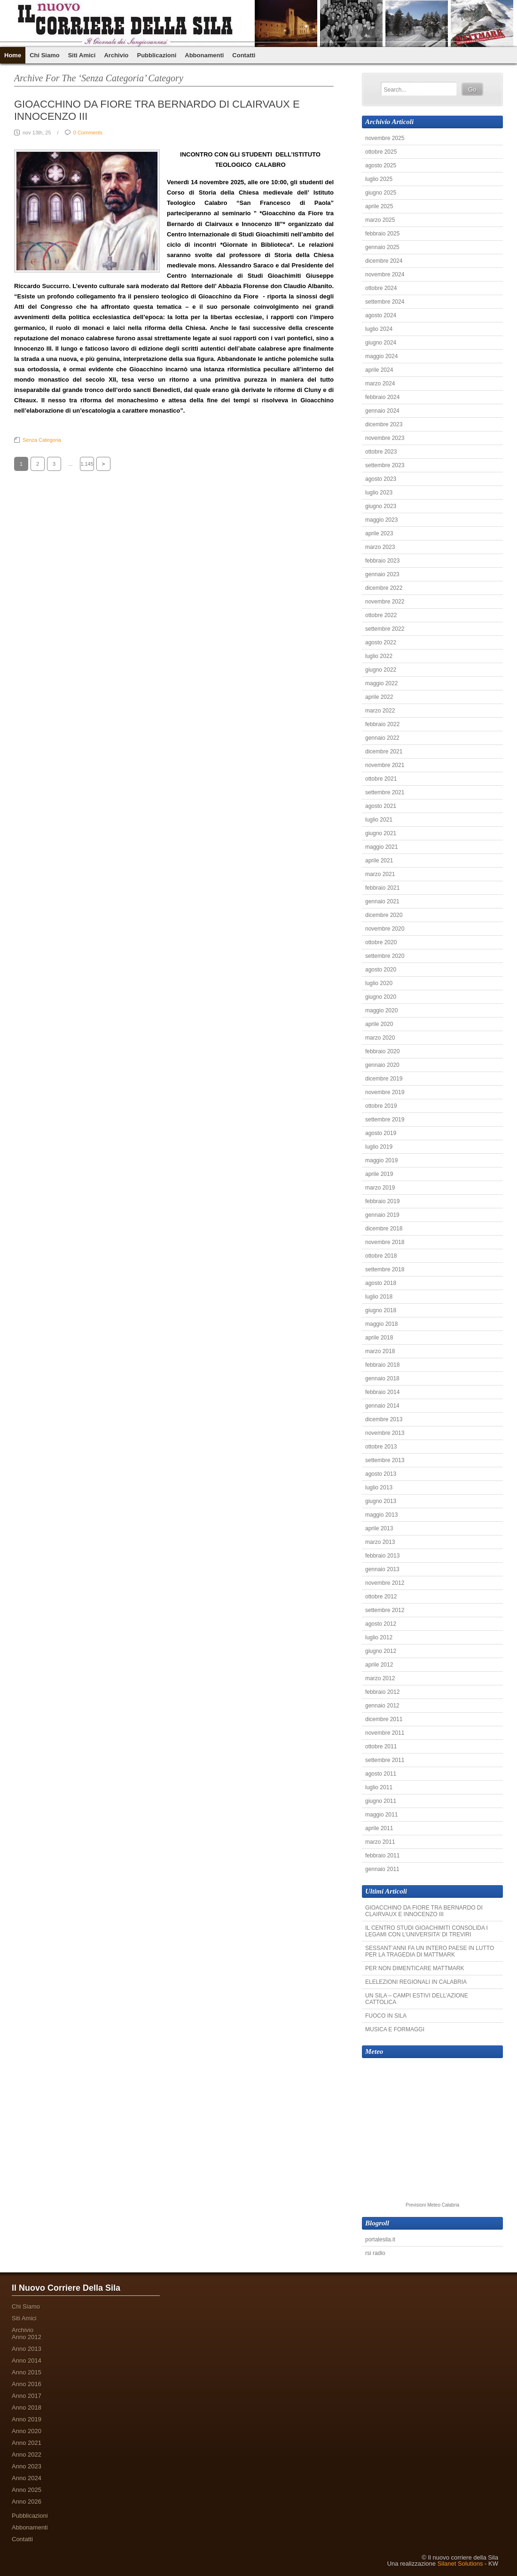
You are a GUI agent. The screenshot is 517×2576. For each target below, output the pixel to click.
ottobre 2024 (381, 288)
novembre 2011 (384, 1733)
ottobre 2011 (381, 1746)
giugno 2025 (380, 192)
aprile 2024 (379, 370)
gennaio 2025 (382, 247)
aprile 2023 (379, 533)
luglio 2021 (378, 819)
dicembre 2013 (383, 1419)
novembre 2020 (384, 928)
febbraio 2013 (382, 1555)
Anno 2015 (26, 2372)
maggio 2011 (381, 1814)
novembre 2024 (384, 274)
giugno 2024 (380, 342)
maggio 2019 (381, 1160)
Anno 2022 (26, 2454)
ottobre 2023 (381, 451)
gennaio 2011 (382, 1869)
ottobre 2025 (381, 152)
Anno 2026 (26, 2501)
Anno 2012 (26, 2337)
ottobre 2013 (381, 1446)
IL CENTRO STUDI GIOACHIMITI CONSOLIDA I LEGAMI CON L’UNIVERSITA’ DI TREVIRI (426, 1931)
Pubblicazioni (156, 55)
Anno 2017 (26, 2395)
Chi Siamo (45, 55)
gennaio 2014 (382, 1405)
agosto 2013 (380, 1474)
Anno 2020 (26, 2431)
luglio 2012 (378, 1637)
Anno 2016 (26, 2384)
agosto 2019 (380, 1133)
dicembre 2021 (383, 751)
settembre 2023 (384, 465)
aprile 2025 (379, 206)
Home (12, 55)
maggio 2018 (381, 1324)
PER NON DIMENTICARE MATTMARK (414, 1968)
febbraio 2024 (382, 397)
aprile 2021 (379, 860)
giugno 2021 (380, 833)
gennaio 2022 (382, 738)
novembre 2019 (384, 1092)
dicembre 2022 (383, 588)
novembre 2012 (384, 1583)
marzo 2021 (380, 874)
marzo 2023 (380, 547)
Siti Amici (82, 55)
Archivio (116, 55)
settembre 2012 (384, 1610)
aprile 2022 (379, 697)
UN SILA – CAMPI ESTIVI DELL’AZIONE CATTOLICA (416, 1998)
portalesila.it (380, 2239)
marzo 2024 (380, 383)
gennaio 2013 (382, 1569)
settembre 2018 (384, 1269)
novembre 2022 (384, 601)
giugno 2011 (380, 1801)
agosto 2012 (380, 1624)
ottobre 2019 (381, 1106)
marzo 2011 (380, 1842)
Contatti (243, 55)
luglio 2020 (378, 983)
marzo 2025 (380, 220)
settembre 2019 (384, 1119)
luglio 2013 (378, 1487)
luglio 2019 (378, 1146)
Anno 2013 (26, 2348)
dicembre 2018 (383, 1228)
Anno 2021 (26, 2442)
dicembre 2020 (383, 915)
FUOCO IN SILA (386, 2015)
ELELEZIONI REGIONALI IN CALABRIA (416, 1982)
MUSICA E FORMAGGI (394, 2029)
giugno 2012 (380, 1651)
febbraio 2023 (382, 560)
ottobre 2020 (381, 942)
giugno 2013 (380, 1501)
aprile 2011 (379, 1828)
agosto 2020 (380, 969)
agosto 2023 (380, 479)
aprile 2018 (379, 1337)
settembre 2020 (384, 956)
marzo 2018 (380, 1351)
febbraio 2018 (382, 1365)
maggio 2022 (381, 683)
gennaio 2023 (382, 574)
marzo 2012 (380, 1678)
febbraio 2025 (382, 233)
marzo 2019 (380, 1187)
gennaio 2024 (382, 410)
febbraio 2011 (382, 1855)
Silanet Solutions (460, 2563)
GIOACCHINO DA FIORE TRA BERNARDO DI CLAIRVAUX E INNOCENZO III (424, 1911)
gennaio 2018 (382, 1378)
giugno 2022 (380, 669)
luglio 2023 (378, 492)
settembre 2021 (384, 792)
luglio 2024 (378, 329)
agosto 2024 (380, 315)
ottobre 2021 (381, 778)
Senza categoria (42, 440)
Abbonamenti (204, 55)
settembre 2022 (384, 629)
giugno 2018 (380, 1310)
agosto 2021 (380, 806)
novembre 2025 (384, 138)
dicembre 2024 (383, 261)
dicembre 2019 (383, 1078)
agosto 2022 (380, 642)
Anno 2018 (26, 2407)
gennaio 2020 (382, 1065)
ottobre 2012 (381, 1596)
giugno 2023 (380, 506)
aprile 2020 (379, 1024)
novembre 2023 (384, 438)
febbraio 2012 (382, 1692)
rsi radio (375, 2253)
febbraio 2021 (382, 888)
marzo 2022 (380, 710)
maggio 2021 (381, 847)
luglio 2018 (378, 1296)
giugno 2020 (380, 997)
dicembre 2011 (383, 1719)
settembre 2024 (384, 301)
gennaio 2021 (382, 901)
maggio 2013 (381, 1514)
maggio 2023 (381, 520)
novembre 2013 (384, 1433)
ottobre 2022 (381, 615)
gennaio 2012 (382, 1705)
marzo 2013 (380, 1542)
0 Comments (87, 132)
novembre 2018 (384, 1242)
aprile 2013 (379, 1528)
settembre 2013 (384, 1460)
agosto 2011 (380, 1773)
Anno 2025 (26, 2489)
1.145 (87, 464)
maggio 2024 (381, 356)
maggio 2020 (381, 1010)
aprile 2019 (379, 1174)
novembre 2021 (384, 765)
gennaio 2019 (382, 1215)
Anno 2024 (26, 2478)
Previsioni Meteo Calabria (432, 2205)
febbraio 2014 (382, 1392)
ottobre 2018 (381, 1256)
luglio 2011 (378, 1787)
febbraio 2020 (382, 1051)
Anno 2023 (26, 2466)
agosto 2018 (380, 1283)
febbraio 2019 (382, 1201)
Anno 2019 (26, 2419)
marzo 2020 (380, 1037)
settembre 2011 (384, 1760)
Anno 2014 (26, 2360)
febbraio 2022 (382, 724)
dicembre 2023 (383, 424)
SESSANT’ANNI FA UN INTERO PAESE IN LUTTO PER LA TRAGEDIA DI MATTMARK (429, 1951)
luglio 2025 (378, 179)
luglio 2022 (378, 656)
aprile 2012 (379, 1664)
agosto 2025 (380, 165)
